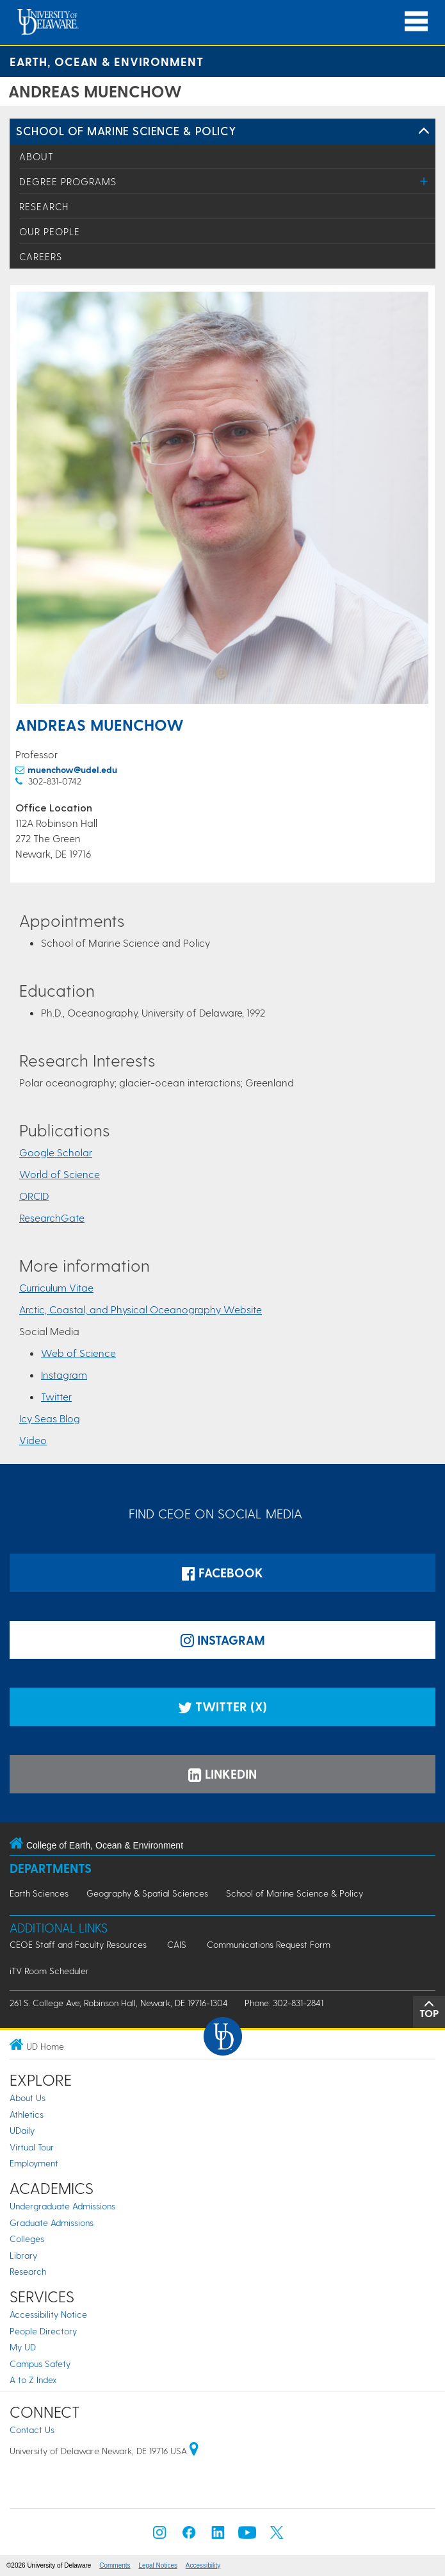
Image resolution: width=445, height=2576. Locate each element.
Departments (51, 1868)
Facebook (222, 1572)
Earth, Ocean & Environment (107, 61)
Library (23, 2255)
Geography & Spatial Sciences (147, 1893)
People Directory (43, 2330)
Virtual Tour (32, 2146)
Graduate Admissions (51, 2222)
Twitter (56, 1396)
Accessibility (203, 2565)
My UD (23, 2346)
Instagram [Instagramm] (223, 1640)
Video (33, 1440)
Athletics (27, 2114)
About (36, 156)
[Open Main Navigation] (416, 21)
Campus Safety (40, 2363)
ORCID (34, 1196)
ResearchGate (52, 1217)
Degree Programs (68, 181)
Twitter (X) (222, 1706)
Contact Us (32, 2429)
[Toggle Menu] (424, 181)
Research (44, 206)
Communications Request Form (268, 1944)
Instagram (64, 1374)
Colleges (27, 2238)
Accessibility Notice (48, 2314)
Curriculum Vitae (56, 1287)
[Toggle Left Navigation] (424, 131)
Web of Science (78, 1353)
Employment (34, 2162)
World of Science (59, 1174)
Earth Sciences (39, 1893)
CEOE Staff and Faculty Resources (78, 1944)
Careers (40, 256)
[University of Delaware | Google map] (194, 2450)
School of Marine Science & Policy (126, 130)
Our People (49, 231)
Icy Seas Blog (49, 1418)
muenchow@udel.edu (72, 769)
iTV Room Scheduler (49, 1970)
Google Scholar (55, 1152)
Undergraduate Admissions (62, 2205)
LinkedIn (222, 1773)
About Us (27, 2097)
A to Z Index (33, 2379)
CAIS (176, 1944)
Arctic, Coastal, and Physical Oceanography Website (140, 1309)
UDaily (22, 2130)
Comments (114, 2565)
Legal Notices (157, 2565)
